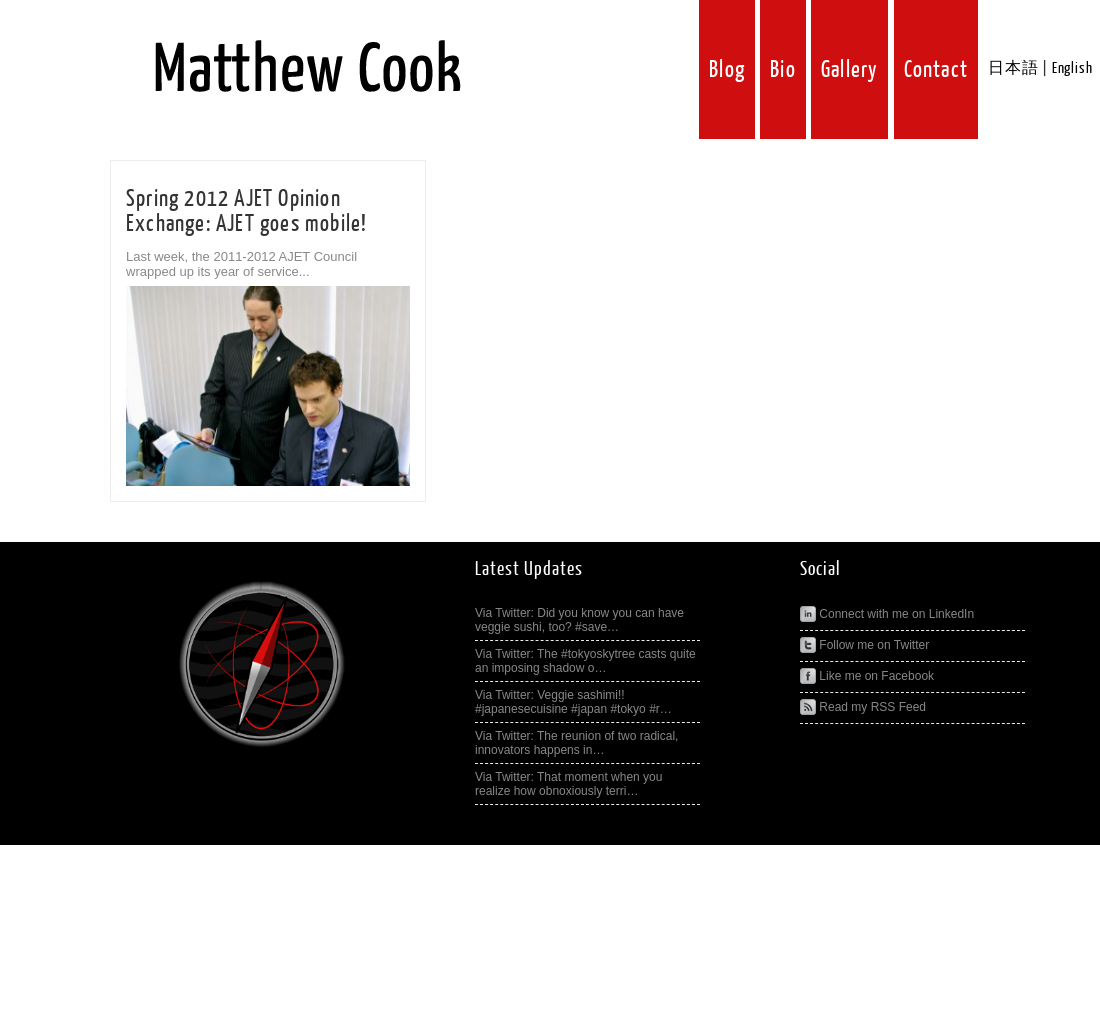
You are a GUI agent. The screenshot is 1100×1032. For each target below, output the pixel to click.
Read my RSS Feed (863, 707)
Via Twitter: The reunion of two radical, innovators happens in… (576, 743)
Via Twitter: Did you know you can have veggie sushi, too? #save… (579, 620)
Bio (783, 69)
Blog (727, 69)
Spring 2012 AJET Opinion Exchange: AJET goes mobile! (246, 211)
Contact (936, 69)
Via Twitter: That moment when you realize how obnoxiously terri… (568, 784)
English (1072, 68)
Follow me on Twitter (864, 645)
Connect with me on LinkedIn (887, 614)
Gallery (849, 69)
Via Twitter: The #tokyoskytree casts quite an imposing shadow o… (585, 661)
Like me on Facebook (867, 676)
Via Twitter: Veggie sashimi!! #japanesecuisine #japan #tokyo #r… (573, 702)
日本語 (1013, 68)
